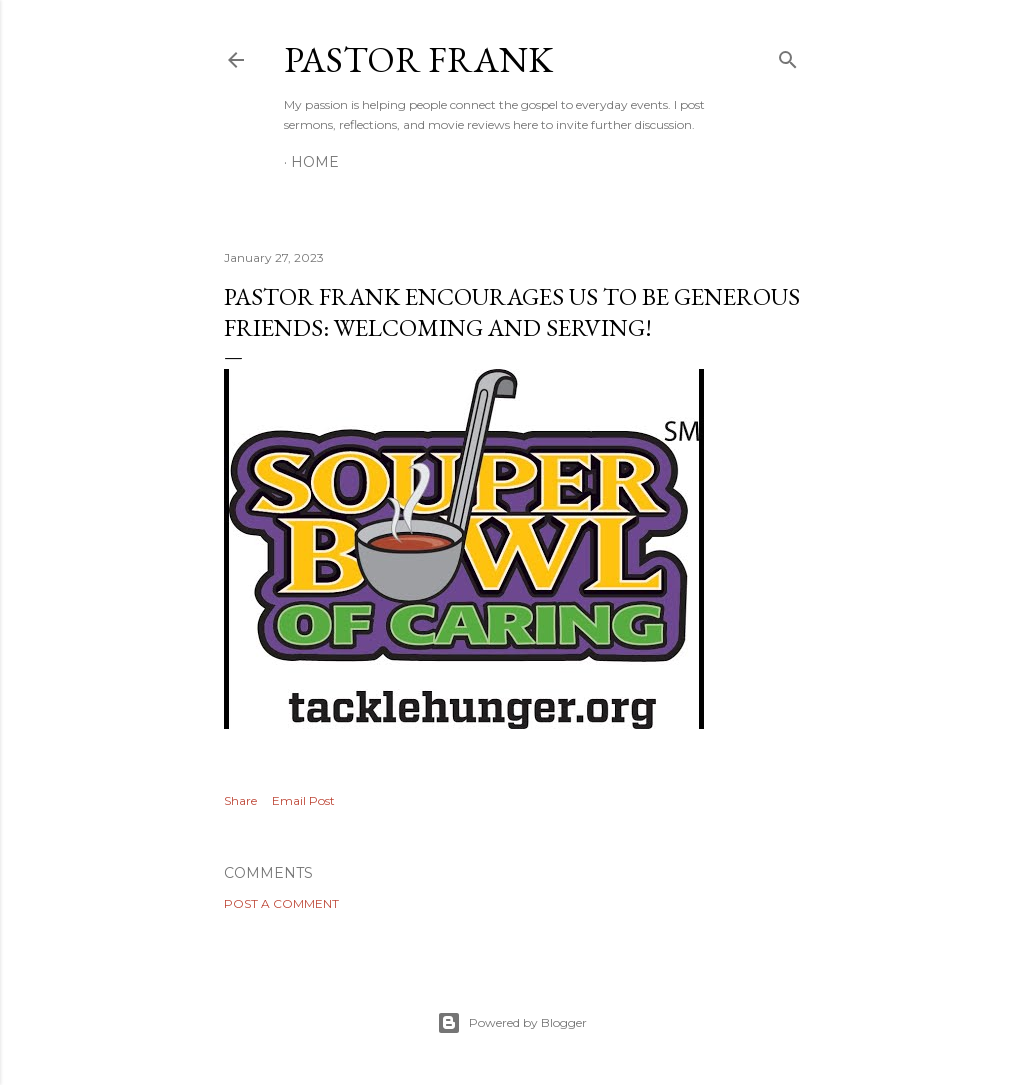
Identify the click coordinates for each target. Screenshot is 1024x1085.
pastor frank (418, 59)
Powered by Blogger (512, 1023)
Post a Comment (281, 903)
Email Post (303, 800)
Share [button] (240, 800)
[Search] (788, 55)
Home (315, 162)
